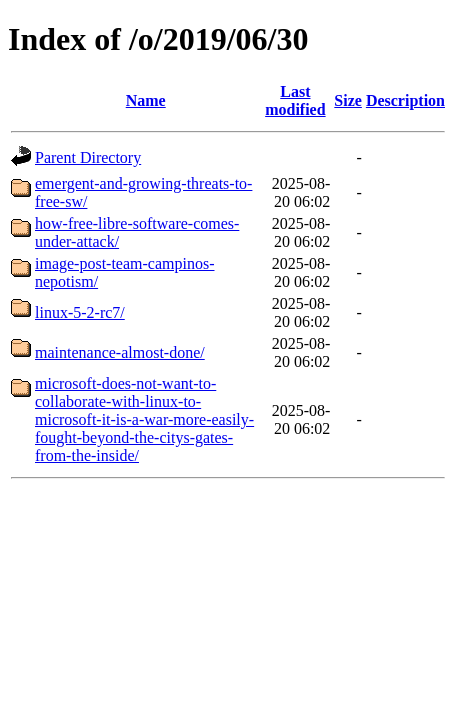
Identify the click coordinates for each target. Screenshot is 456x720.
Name (146, 100)
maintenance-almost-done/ (120, 352)
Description (405, 100)
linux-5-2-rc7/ (80, 312)
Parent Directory (88, 157)
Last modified (295, 100)
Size (348, 100)
